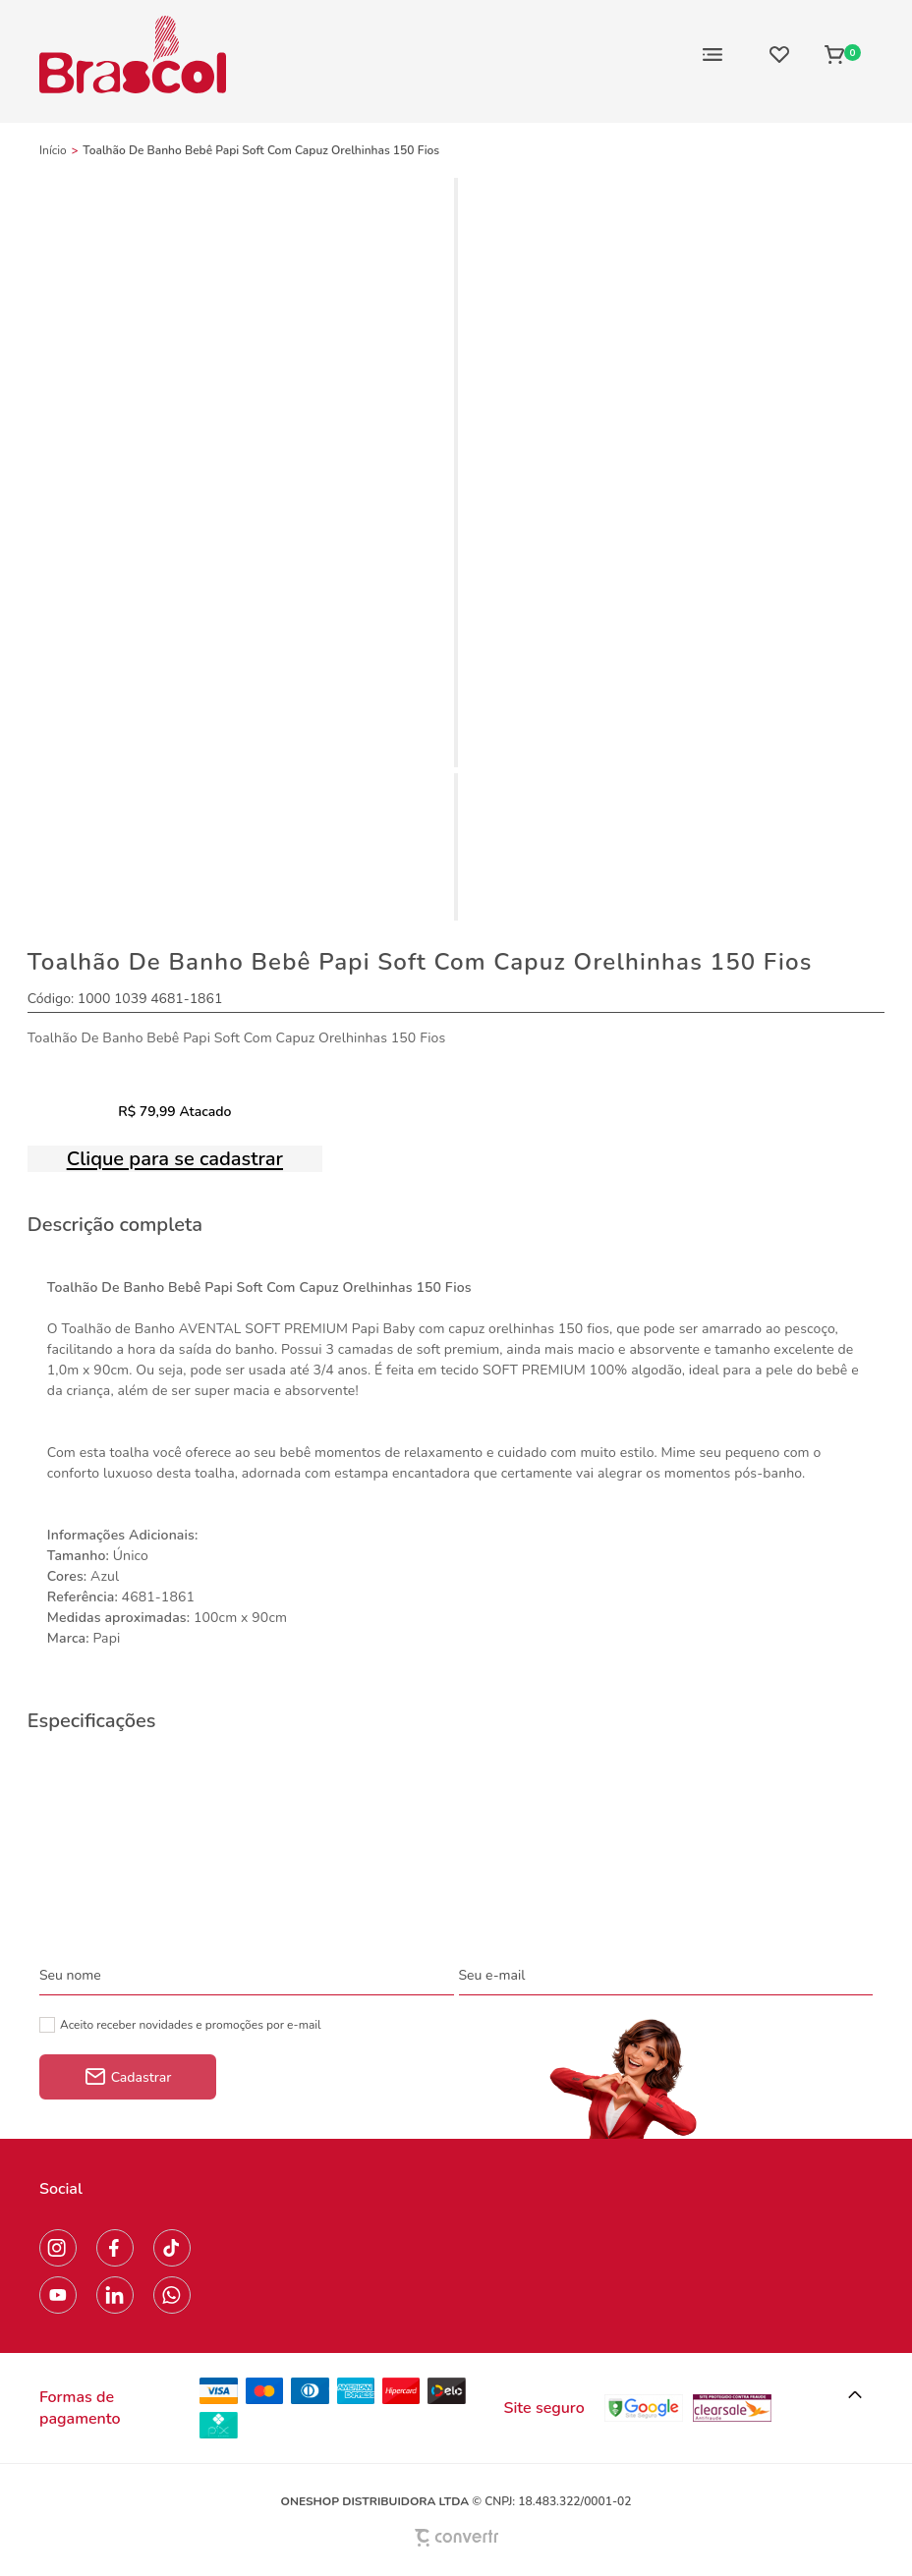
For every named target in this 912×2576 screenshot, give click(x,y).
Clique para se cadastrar (175, 1159)
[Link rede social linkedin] (115, 2295)
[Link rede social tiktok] (172, 2248)
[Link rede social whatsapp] (172, 2295)
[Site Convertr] (456, 2537)
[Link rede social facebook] (115, 2248)
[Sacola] (843, 54)
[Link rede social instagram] (58, 2248)
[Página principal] (132, 54)
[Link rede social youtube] (58, 2295)
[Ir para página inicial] (53, 150)
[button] (855, 2395)
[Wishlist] (779, 54)
